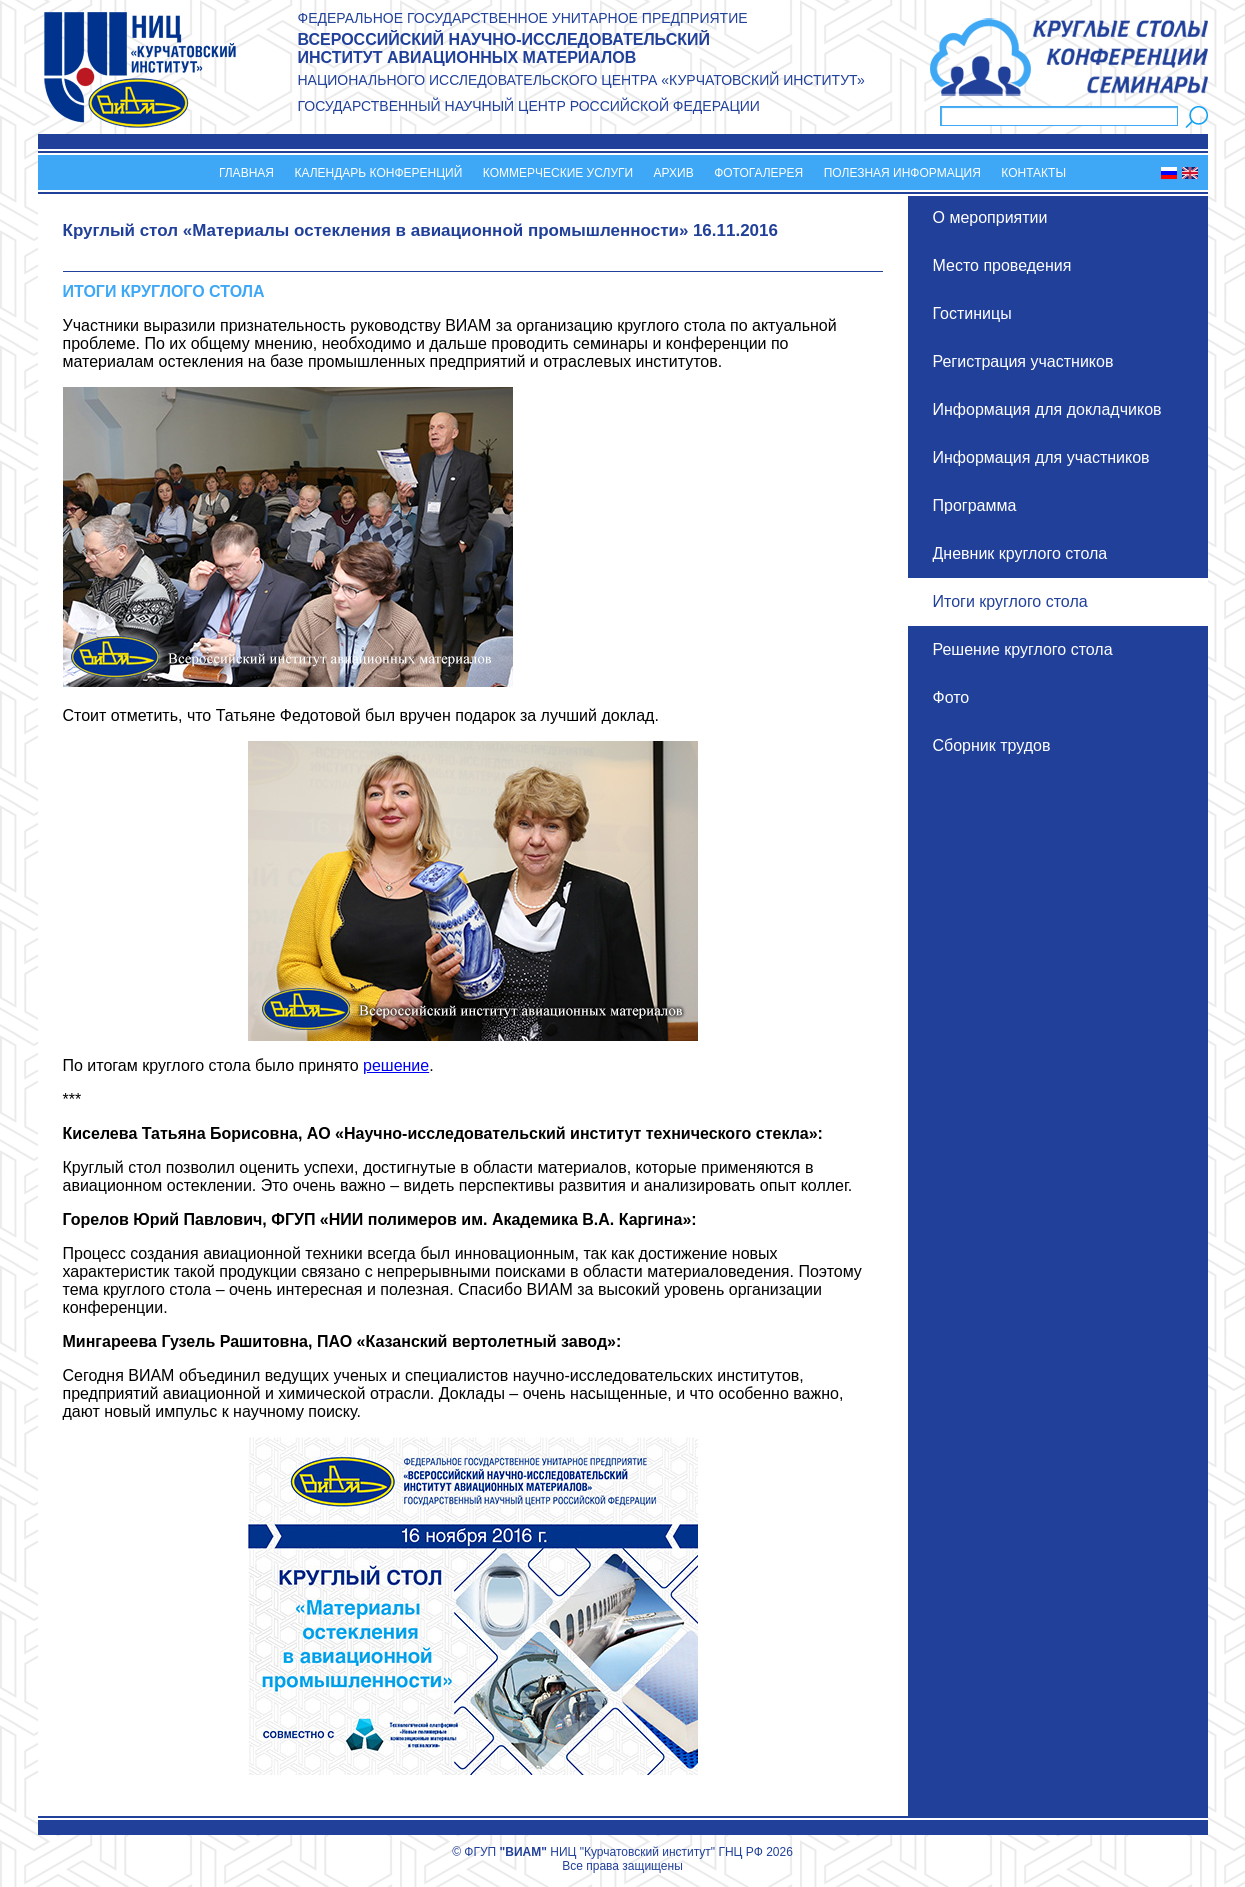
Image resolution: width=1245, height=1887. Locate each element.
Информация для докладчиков (1047, 409)
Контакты (1033, 173)
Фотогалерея (758, 173)
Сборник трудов (992, 745)
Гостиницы (972, 313)
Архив (674, 173)
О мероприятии (990, 217)
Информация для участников (1041, 457)
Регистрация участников (1023, 361)
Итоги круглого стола (1010, 601)
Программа (975, 505)
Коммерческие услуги (558, 173)
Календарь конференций (378, 173)
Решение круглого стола (1023, 649)
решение (396, 1065)
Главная (246, 173)
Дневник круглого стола (1020, 553)
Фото (951, 697)
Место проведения (1002, 265)
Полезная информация (902, 173)
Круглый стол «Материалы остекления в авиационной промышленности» (376, 230)
